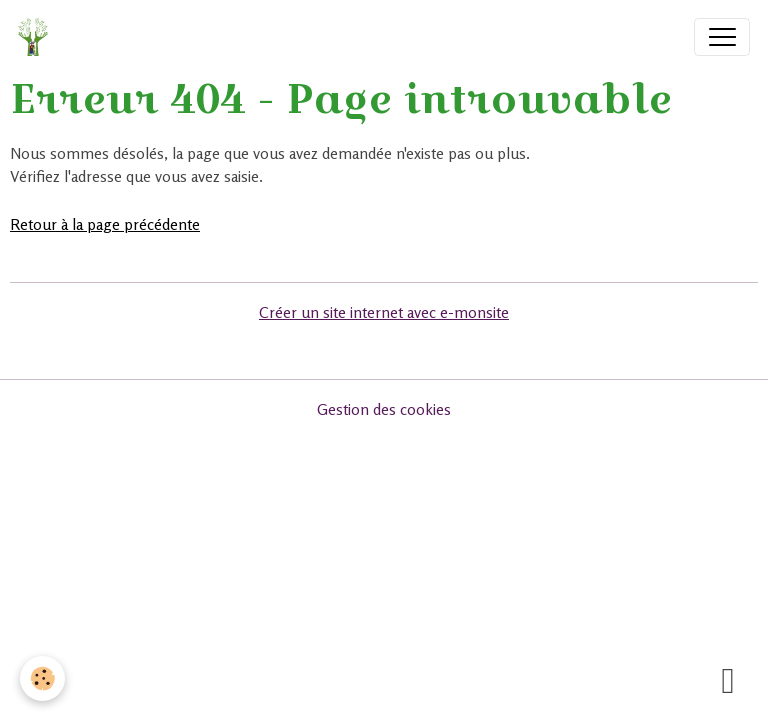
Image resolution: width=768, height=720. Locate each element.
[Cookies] (42, 678)
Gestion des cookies (384, 409)
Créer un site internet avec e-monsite (384, 312)
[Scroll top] (728, 680)
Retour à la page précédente (105, 224)
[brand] (37, 37)
